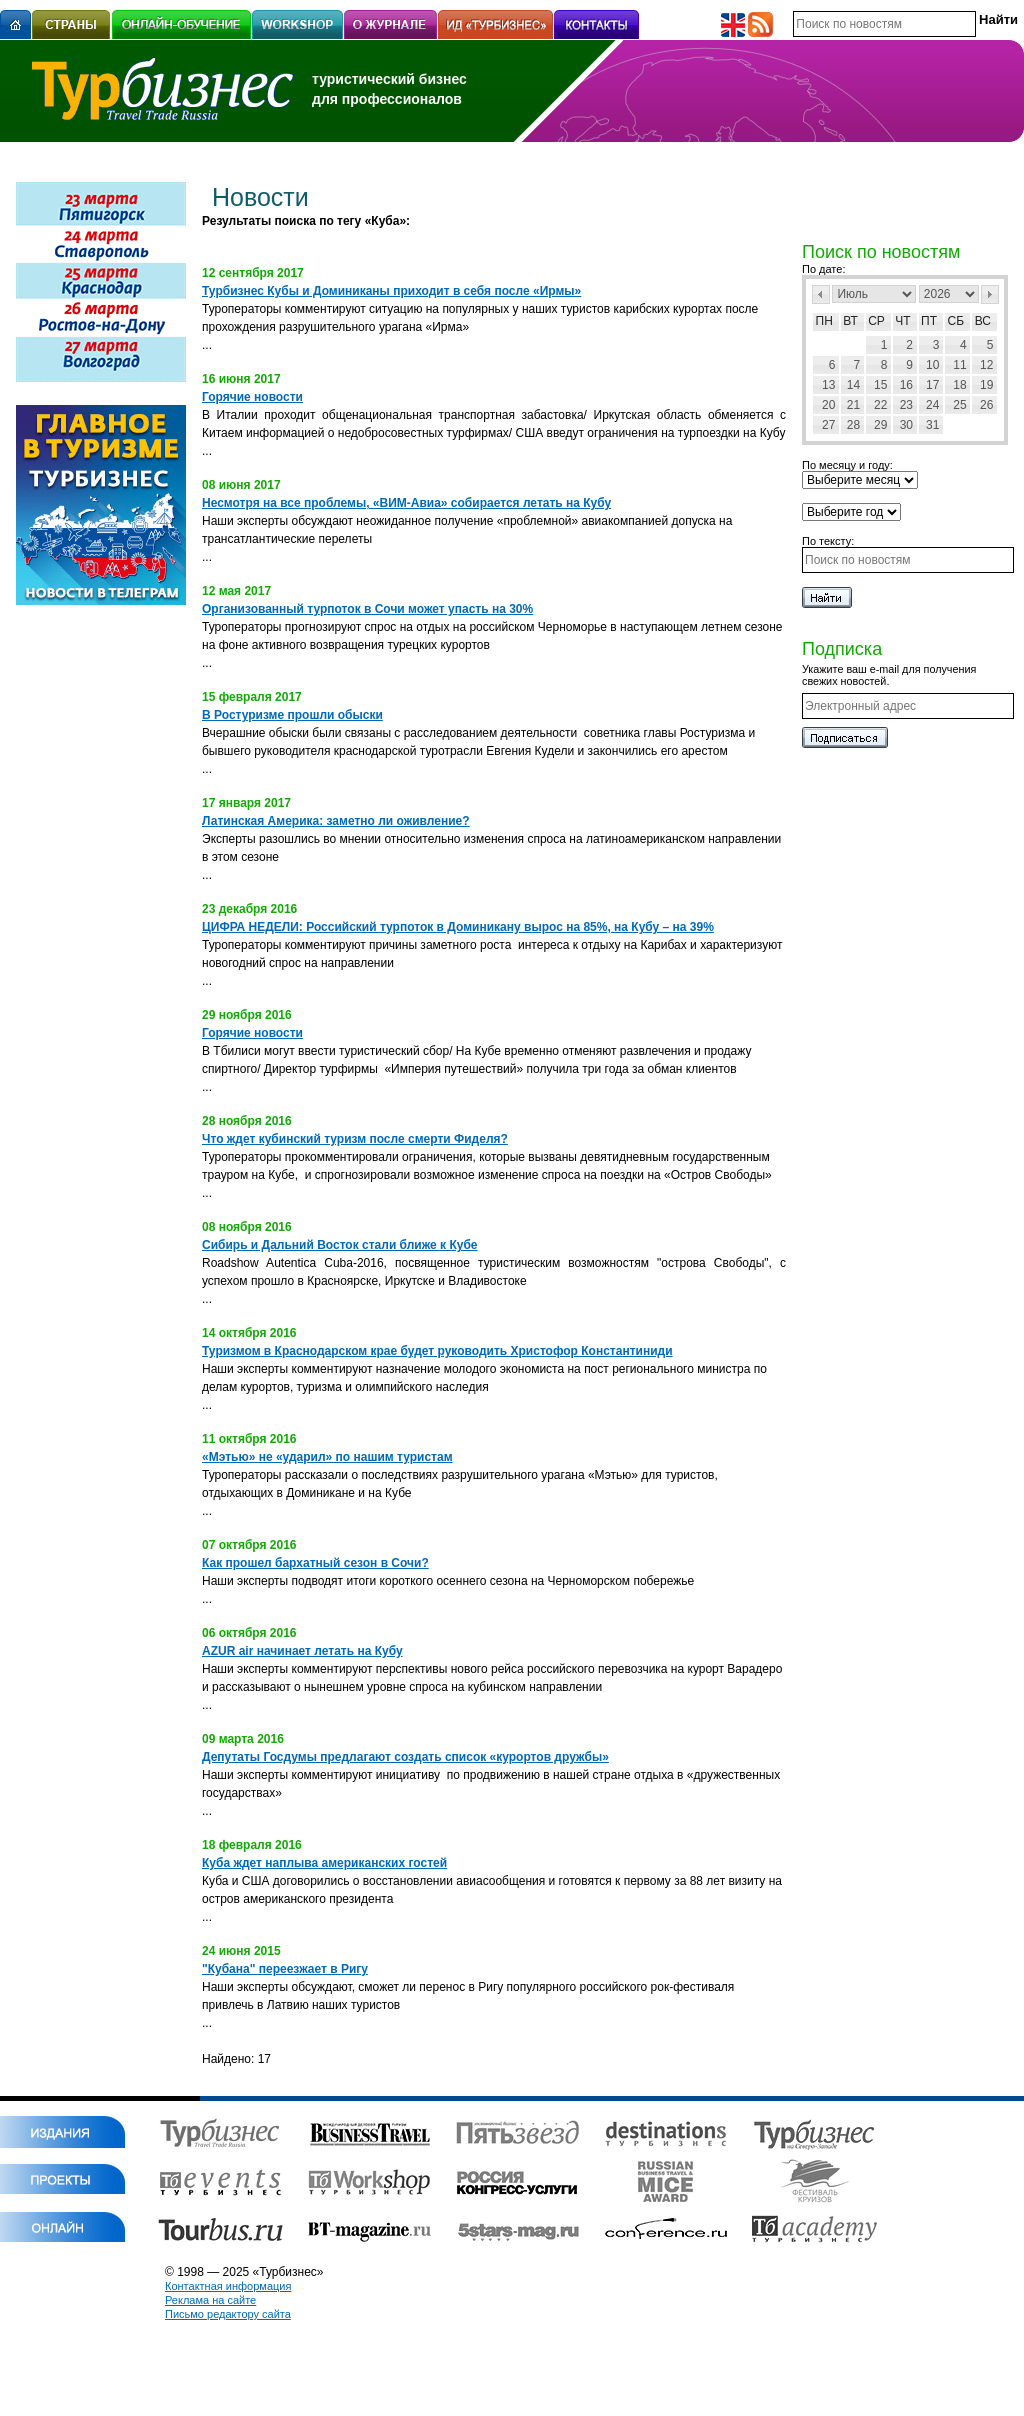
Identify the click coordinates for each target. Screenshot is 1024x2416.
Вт (850, 321)
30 (906, 425)
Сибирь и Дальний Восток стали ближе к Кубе (340, 1245)
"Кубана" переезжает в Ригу (285, 1969)
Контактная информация (228, 2286)
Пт (929, 321)
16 (906, 385)
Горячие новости (252, 397)
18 (959, 385)
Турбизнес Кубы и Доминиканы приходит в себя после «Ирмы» (391, 291)
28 (853, 425)
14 (853, 385)
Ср (876, 321)
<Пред (821, 294)
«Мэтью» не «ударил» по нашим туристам (327, 1457)
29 (880, 425)
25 (959, 405)
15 (880, 385)
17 (932, 385)
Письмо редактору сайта (228, 2314)
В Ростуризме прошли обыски (292, 715)
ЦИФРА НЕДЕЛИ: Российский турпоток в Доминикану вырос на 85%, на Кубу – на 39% (458, 927)
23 (906, 405)
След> (990, 294)
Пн (824, 321)
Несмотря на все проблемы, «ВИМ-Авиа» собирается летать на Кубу (406, 503)
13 (828, 385)
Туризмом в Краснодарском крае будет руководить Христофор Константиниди (437, 1351)
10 (932, 365)
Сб (956, 321)
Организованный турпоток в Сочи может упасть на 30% (367, 609)
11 (959, 365)
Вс (983, 321)
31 (932, 425)
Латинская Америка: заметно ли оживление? (336, 821)
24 (932, 405)
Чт (902, 321)
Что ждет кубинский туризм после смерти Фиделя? (355, 1139)
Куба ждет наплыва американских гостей (324, 1863)
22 (880, 405)
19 (986, 385)
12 (986, 365)
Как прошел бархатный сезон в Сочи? (315, 1563)
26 (986, 405)
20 (828, 405)
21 (853, 405)
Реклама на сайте (210, 2300)
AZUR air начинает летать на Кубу (302, 1651)
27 (828, 425)
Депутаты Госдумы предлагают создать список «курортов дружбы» (405, 1757)
